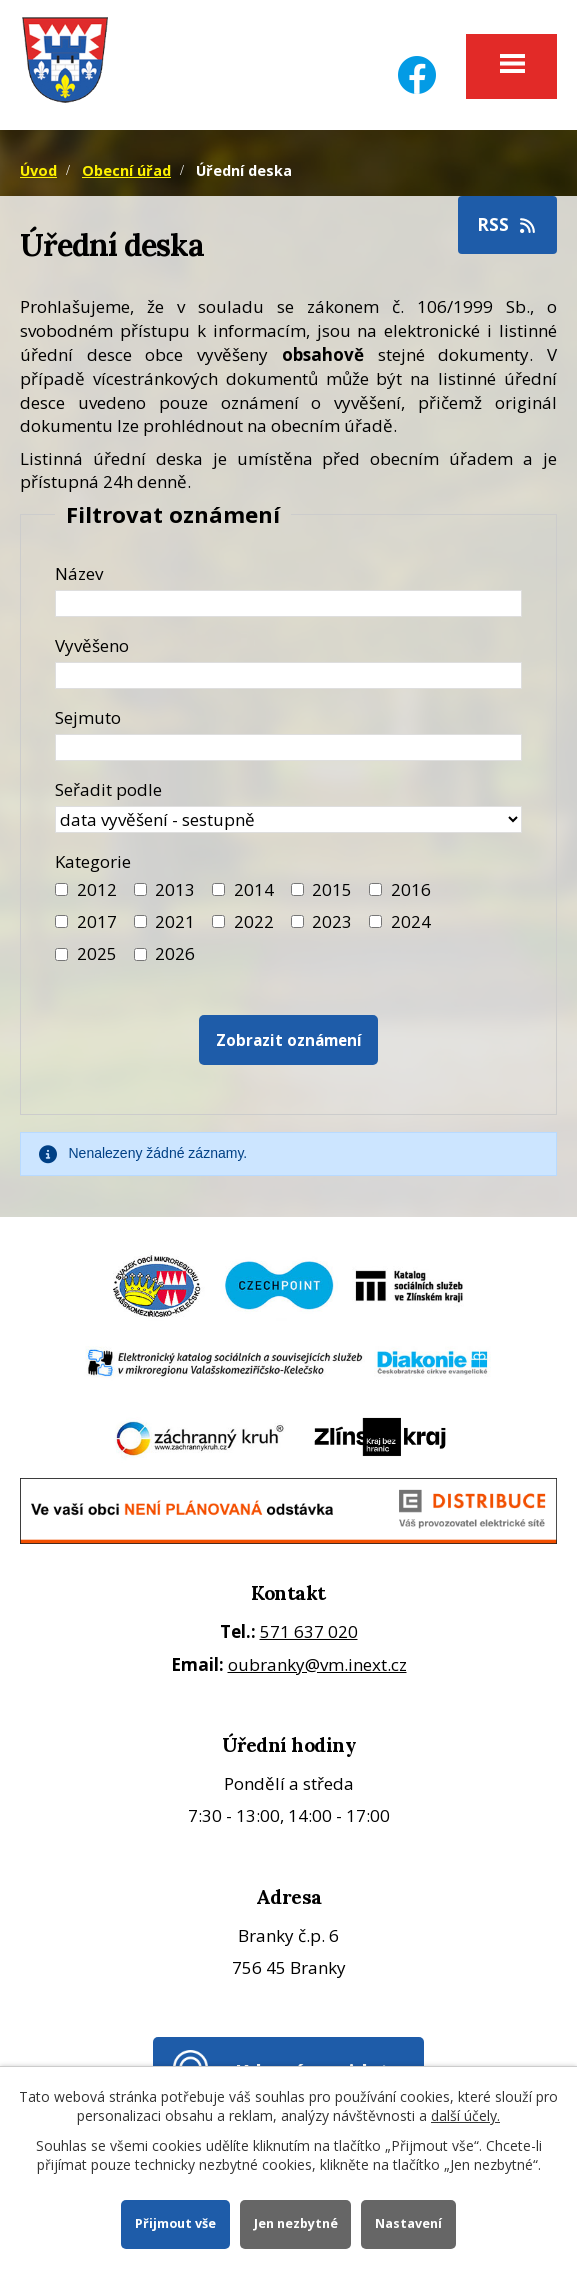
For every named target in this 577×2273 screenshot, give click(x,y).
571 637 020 (309, 1631)
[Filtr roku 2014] (218, 889)
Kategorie (93, 861)
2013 (175, 889)
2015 (332, 889)
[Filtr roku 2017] (61, 921)
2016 (411, 889)
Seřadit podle (108, 789)
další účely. (465, 2115)
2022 (254, 921)
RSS (508, 224)
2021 (175, 921)
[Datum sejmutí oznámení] (288, 747)
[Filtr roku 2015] (297, 889)
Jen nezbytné (296, 2223)
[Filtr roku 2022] (218, 921)
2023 (332, 921)
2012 (97, 889)
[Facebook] (417, 62)
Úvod (38, 170)
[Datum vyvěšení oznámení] (288, 675)
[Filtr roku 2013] (140, 889)
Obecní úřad (126, 170)
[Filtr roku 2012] (61, 889)
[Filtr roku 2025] (61, 954)
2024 (411, 921)
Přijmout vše (175, 2223)
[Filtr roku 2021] (140, 921)
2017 (97, 921)
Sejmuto (88, 717)
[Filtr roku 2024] (375, 921)
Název (79, 573)
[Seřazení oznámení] (288, 819)
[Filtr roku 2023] (297, 921)
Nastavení (408, 2223)
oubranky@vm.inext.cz (317, 1664)
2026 (175, 953)
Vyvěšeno (92, 645)
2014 (254, 889)
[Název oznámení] (288, 603)
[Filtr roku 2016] (375, 889)
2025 (97, 953)
